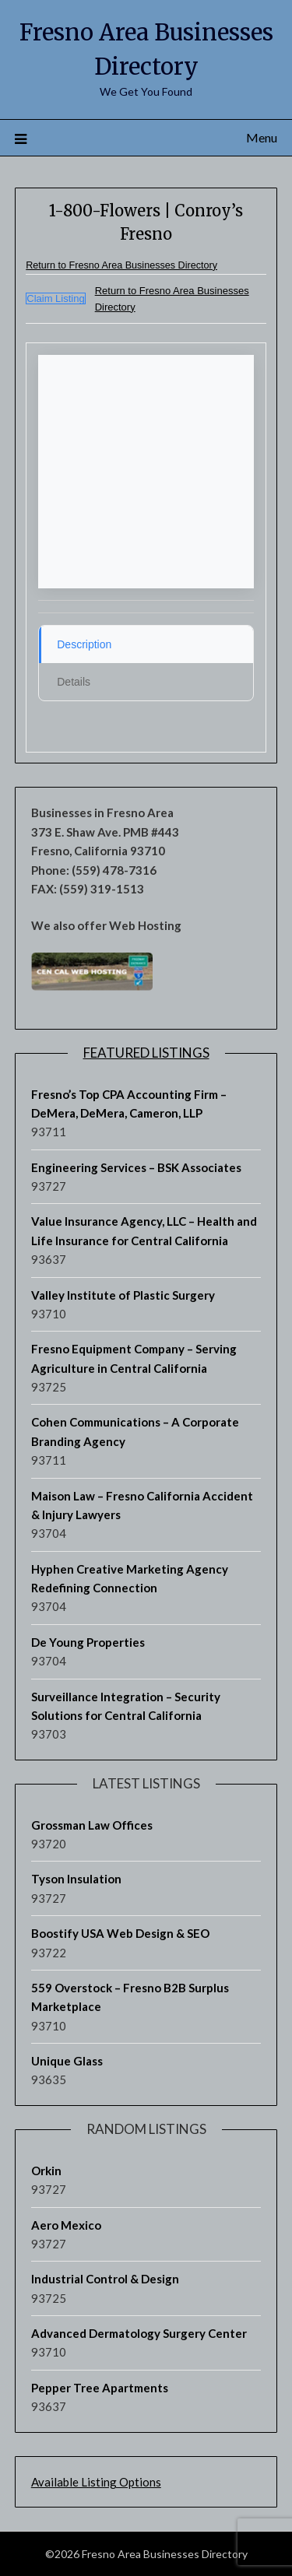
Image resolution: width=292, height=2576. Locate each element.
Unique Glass (67, 2061)
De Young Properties (88, 1642)
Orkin (46, 2171)
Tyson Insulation (76, 1879)
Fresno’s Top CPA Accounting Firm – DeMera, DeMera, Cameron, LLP (129, 1103)
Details (73, 682)
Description (84, 644)
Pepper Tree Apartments (99, 2388)
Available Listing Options (96, 2482)
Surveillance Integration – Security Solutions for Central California (125, 1706)
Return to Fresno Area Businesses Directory (121, 265)
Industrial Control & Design (105, 2279)
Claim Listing (55, 298)
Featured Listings (146, 1052)
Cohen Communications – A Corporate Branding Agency (135, 1431)
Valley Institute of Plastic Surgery (123, 1295)
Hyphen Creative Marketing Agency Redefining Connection (129, 1578)
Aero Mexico (66, 2225)
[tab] (146, 644)
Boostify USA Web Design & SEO (120, 1933)
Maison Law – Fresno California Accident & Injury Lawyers (142, 1505)
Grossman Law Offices (92, 1825)
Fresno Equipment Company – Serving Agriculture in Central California (134, 1358)
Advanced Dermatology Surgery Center (139, 2333)
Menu (261, 137)
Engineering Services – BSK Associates (136, 1167)
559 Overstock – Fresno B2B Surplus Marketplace (130, 1997)
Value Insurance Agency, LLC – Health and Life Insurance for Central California (144, 1230)
